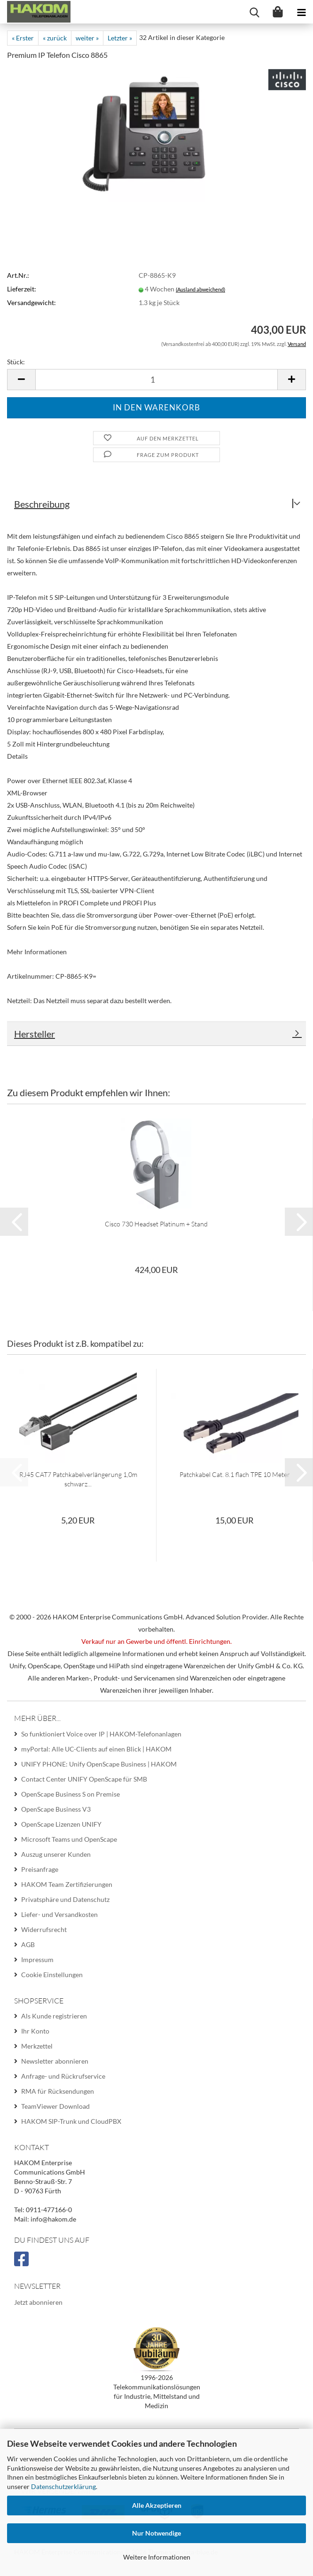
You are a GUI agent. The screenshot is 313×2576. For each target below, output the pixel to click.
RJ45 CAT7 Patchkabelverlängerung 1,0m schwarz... (78, 1479)
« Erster (23, 38)
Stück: (16, 362)
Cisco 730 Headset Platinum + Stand (156, 1224)
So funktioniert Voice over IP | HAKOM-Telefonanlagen (101, 1734)
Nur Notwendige (156, 2533)
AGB (28, 1944)
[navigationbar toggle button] (301, 12)
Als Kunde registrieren (54, 2016)
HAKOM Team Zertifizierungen (66, 1884)
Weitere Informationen (156, 2557)
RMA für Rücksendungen (57, 2091)
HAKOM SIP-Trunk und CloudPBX (71, 2121)
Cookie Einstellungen (52, 1975)
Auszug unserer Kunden (56, 1854)
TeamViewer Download (55, 2106)
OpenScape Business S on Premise (70, 1794)
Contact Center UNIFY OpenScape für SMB (84, 1779)
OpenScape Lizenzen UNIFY (61, 1824)
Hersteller (34, 1033)
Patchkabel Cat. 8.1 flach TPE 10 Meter (235, 1474)
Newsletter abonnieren (54, 2061)
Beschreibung (42, 504)
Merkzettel (37, 2046)
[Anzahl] (156, 379)
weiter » (87, 38)
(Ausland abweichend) (200, 289)
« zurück (55, 38)
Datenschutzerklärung (63, 2486)
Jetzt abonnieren (38, 2302)
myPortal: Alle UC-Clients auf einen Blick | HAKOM (96, 1749)
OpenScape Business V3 (56, 1809)
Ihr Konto (35, 2031)
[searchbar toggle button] (254, 12)
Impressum (37, 1959)
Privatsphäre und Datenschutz (65, 1899)
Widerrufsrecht (44, 1929)
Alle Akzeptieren (156, 2505)
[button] (21, 379)
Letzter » (120, 38)
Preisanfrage (39, 1869)
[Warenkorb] (278, 12)
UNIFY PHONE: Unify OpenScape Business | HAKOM (99, 1764)
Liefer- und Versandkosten (59, 1914)
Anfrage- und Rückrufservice (63, 2076)
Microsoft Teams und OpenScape (69, 1839)
